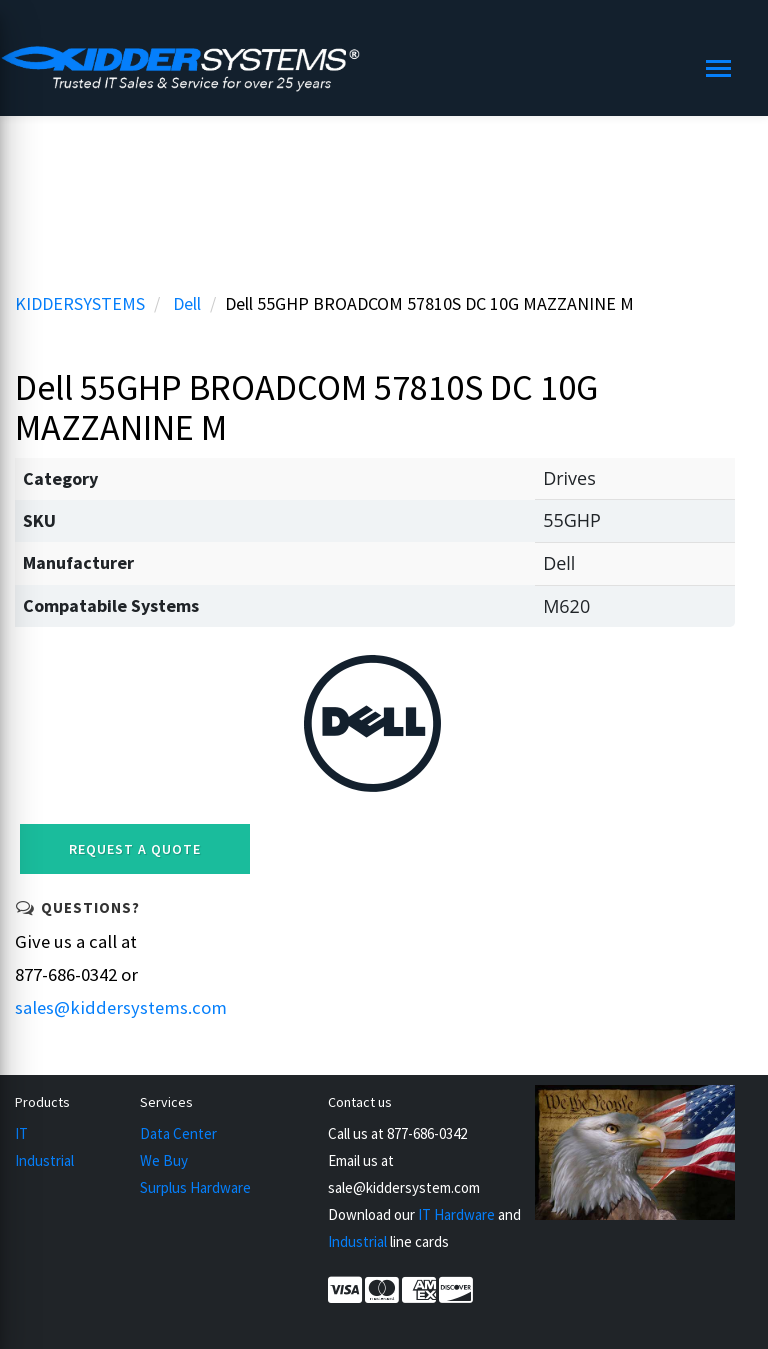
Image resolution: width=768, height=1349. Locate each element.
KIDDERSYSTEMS (80, 303)
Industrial (44, 1160)
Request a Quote (135, 849)
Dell (187, 303)
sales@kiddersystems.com (121, 1007)
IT (21, 1133)
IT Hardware (456, 1214)
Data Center (178, 1133)
